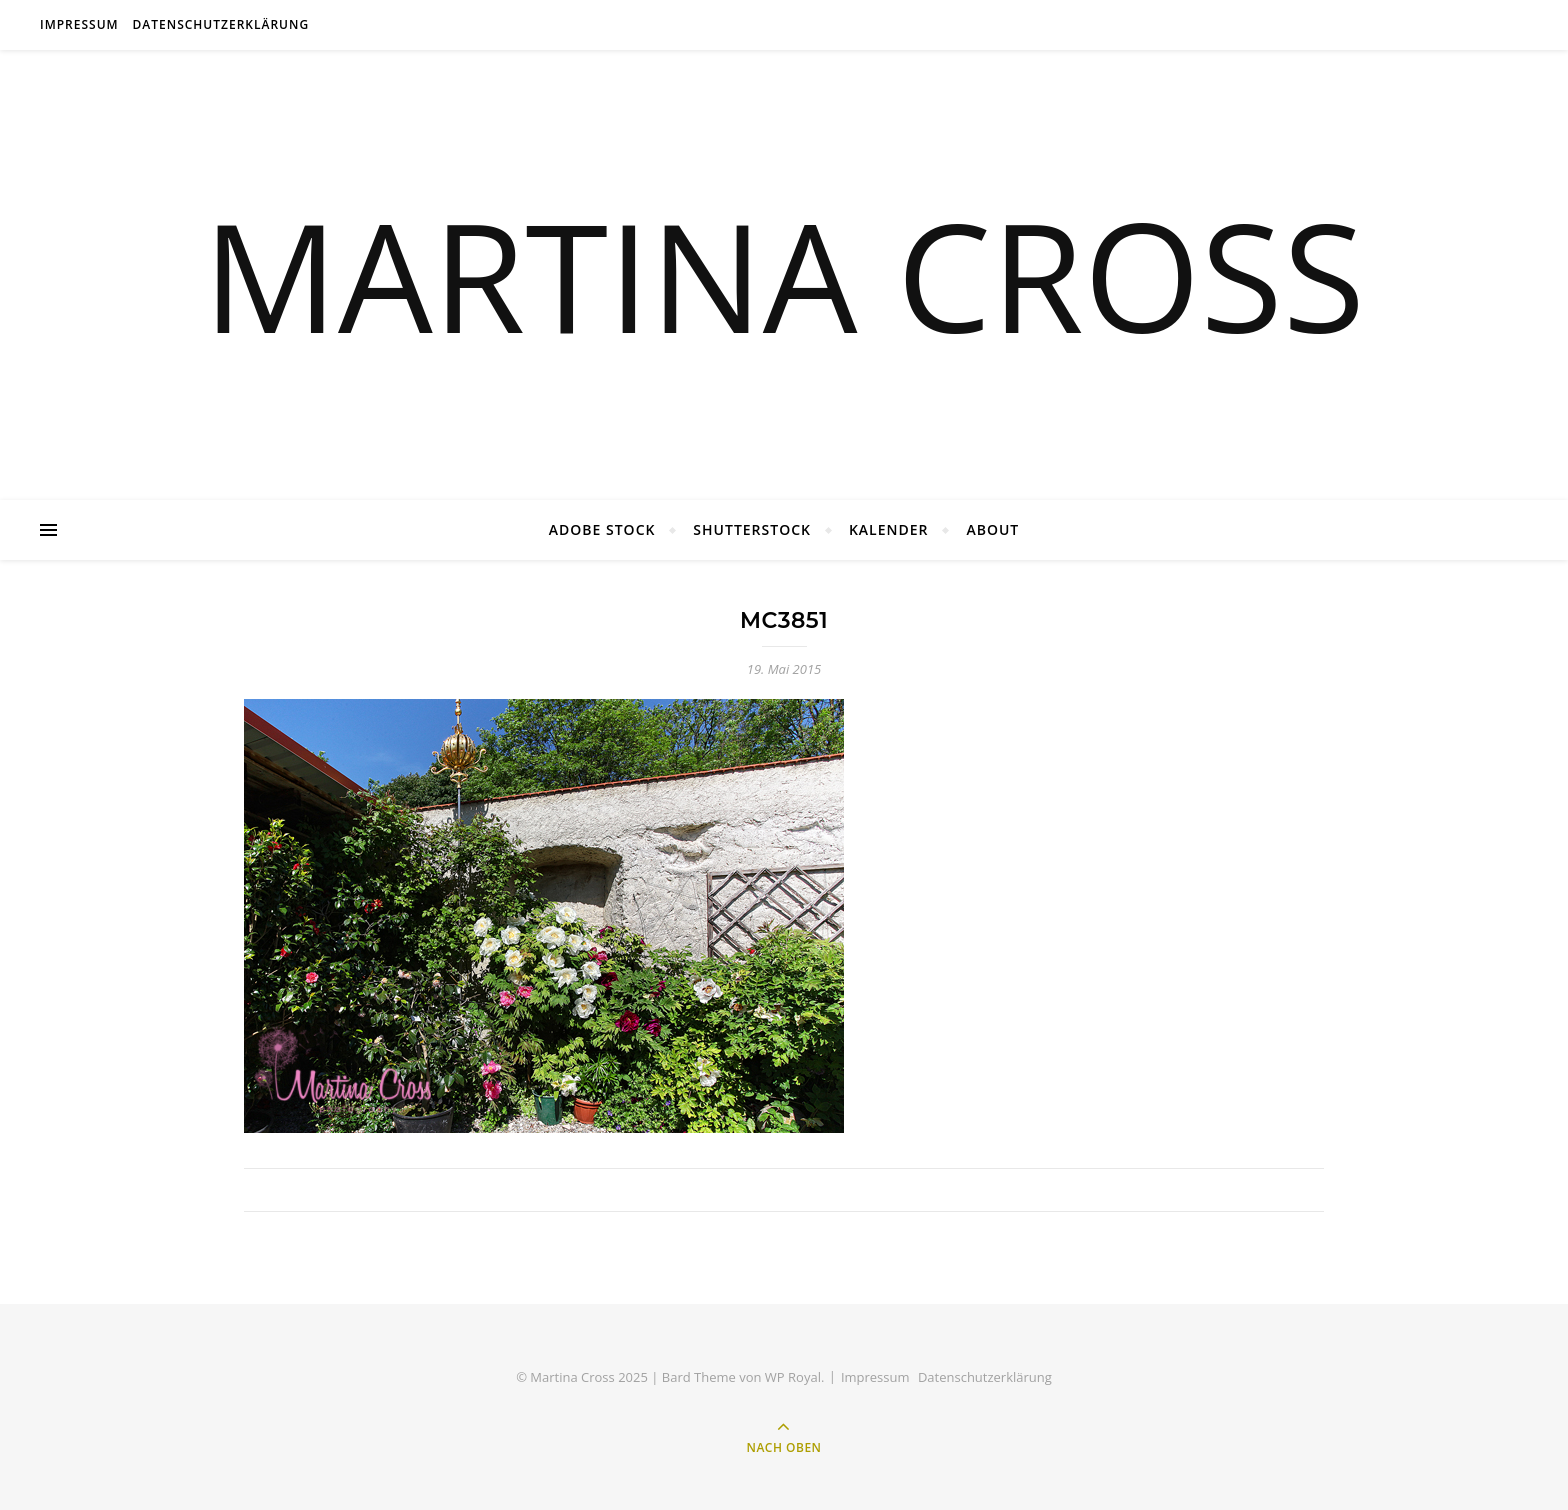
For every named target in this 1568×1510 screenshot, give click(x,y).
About (992, 529)
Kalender (889, 529)
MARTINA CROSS (784, 275)
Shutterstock (752, 529)
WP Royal (793, 1377)
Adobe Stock (602, 529)
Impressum (79, 24)
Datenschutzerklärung (221, 24)
